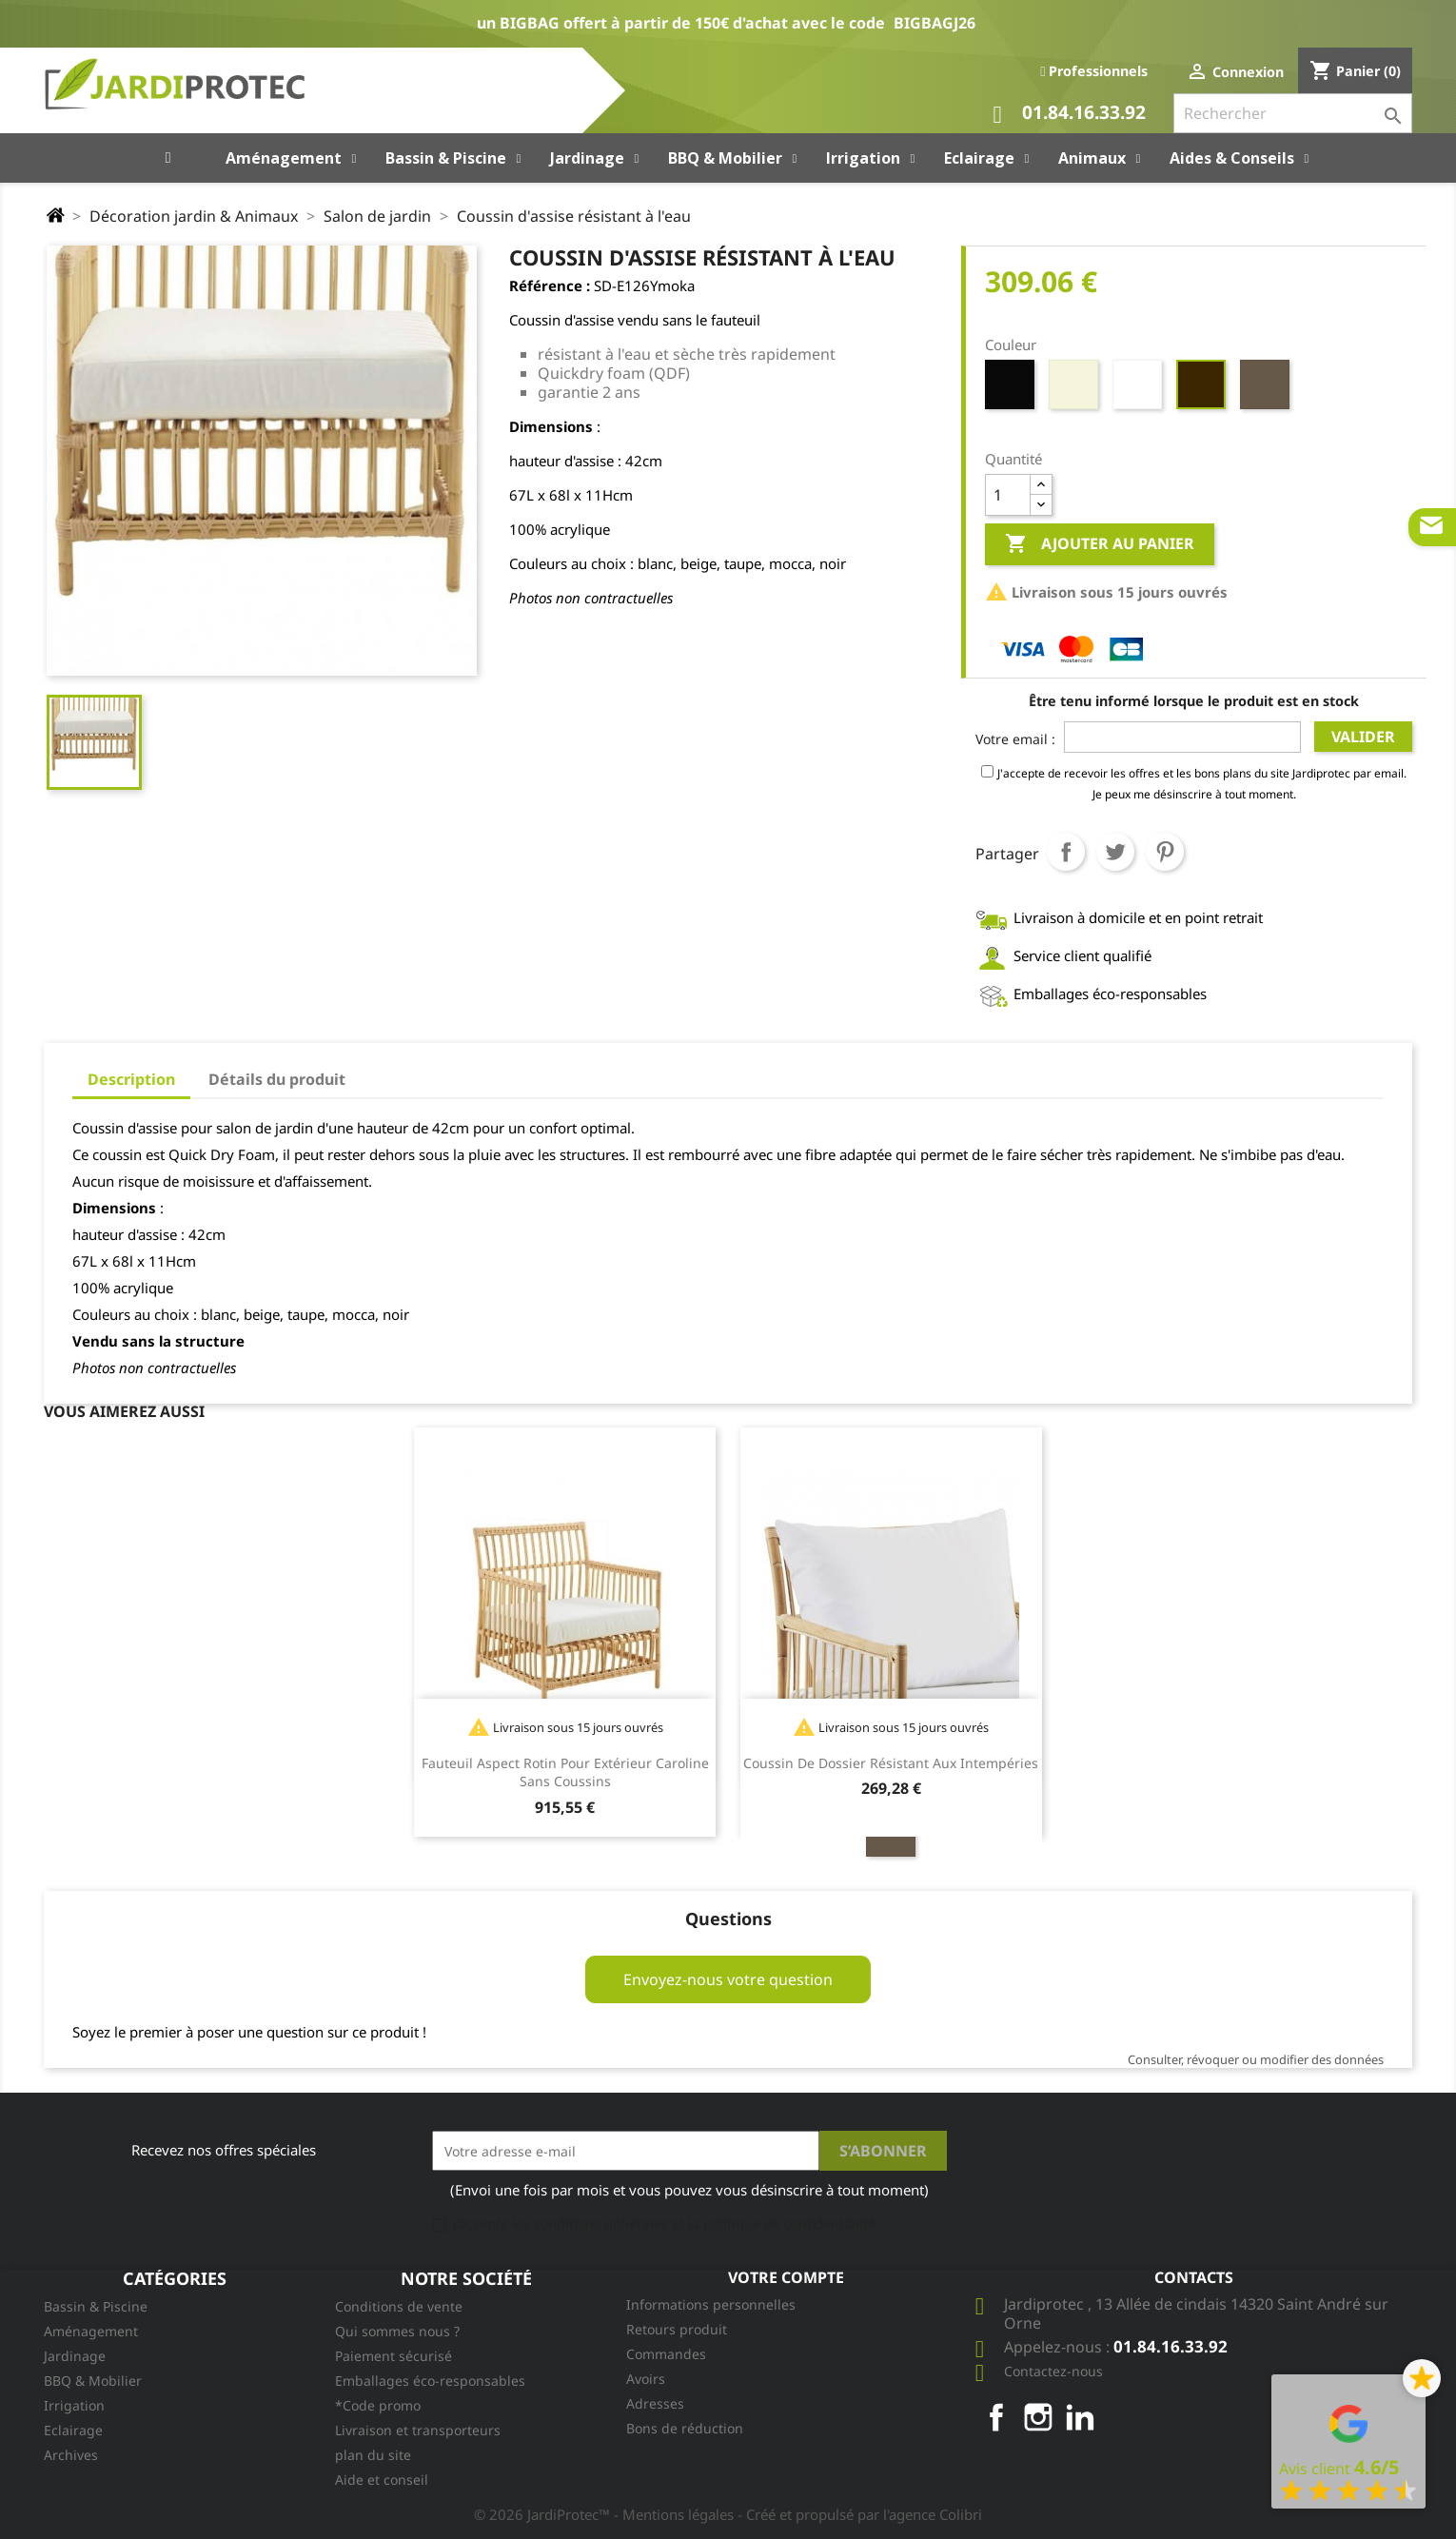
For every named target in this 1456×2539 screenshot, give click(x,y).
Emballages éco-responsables (430, 2381)
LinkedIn (1080, 2417)
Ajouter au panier (1099, 544)
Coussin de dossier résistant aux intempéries (890, 1763)
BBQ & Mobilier (93, 2381)
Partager (1066, 852)
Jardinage (75, 2356)
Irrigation (74, 2405)
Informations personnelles (711, 2304)
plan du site (373, 2455)
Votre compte (786, 2277)
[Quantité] (1008, 495)
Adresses (655, 2403)
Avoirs (645, 2379)
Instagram (1038, 2417)
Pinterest (1165, 852)
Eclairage (73, 2430)
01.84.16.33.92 (1070, 115)
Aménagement (91, 2331)
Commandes (666, 2354)
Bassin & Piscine (96, 2306)
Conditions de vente (398, 2306)
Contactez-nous (1053, 2371)
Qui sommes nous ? (397, 2331)
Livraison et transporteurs (418, 2430)
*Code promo (378, 2405)
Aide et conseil (381, 2479)
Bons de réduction (684, 2428)
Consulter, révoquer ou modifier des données (1256, 2059)
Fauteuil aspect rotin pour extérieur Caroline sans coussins (565, 1772)
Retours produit (676, 2329)
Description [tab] (131, 1079)
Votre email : (1015, 739)
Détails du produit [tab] (276, 1079)
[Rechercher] (1292, 113)
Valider (1363, 736)
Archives (71, 2455)
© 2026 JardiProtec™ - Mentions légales (606, 2514)
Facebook (996, 2417)
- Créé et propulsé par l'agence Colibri (860, 2514)
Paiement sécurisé (393, 2356)
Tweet (1115, 852)
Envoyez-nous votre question (728, 1979)
